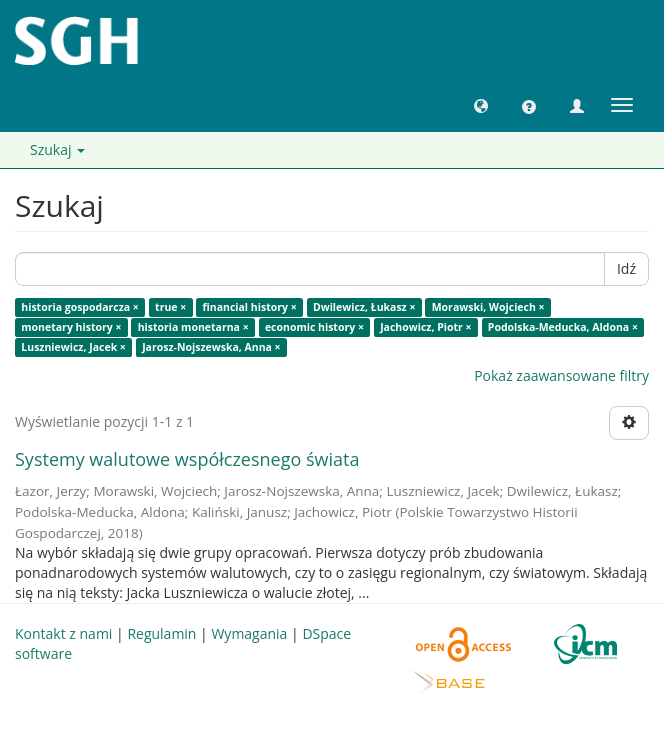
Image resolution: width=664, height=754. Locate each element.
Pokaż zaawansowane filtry (561, 375)
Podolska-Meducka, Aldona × (563, 327)
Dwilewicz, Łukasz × (364, 307)
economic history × (314, 327)
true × (170, 307)
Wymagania (249, 633)
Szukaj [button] (57, 149)
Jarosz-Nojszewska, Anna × (211, 347)
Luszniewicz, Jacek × (73, 347)
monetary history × (71, 327)
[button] (481, 105)
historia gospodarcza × (80, 307)
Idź (626, 268)
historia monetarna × (193, 327)
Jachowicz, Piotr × (425, 327)
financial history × (250, 307)
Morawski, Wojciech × (488, 307)
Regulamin (161, 633)
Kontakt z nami (63, 633)
